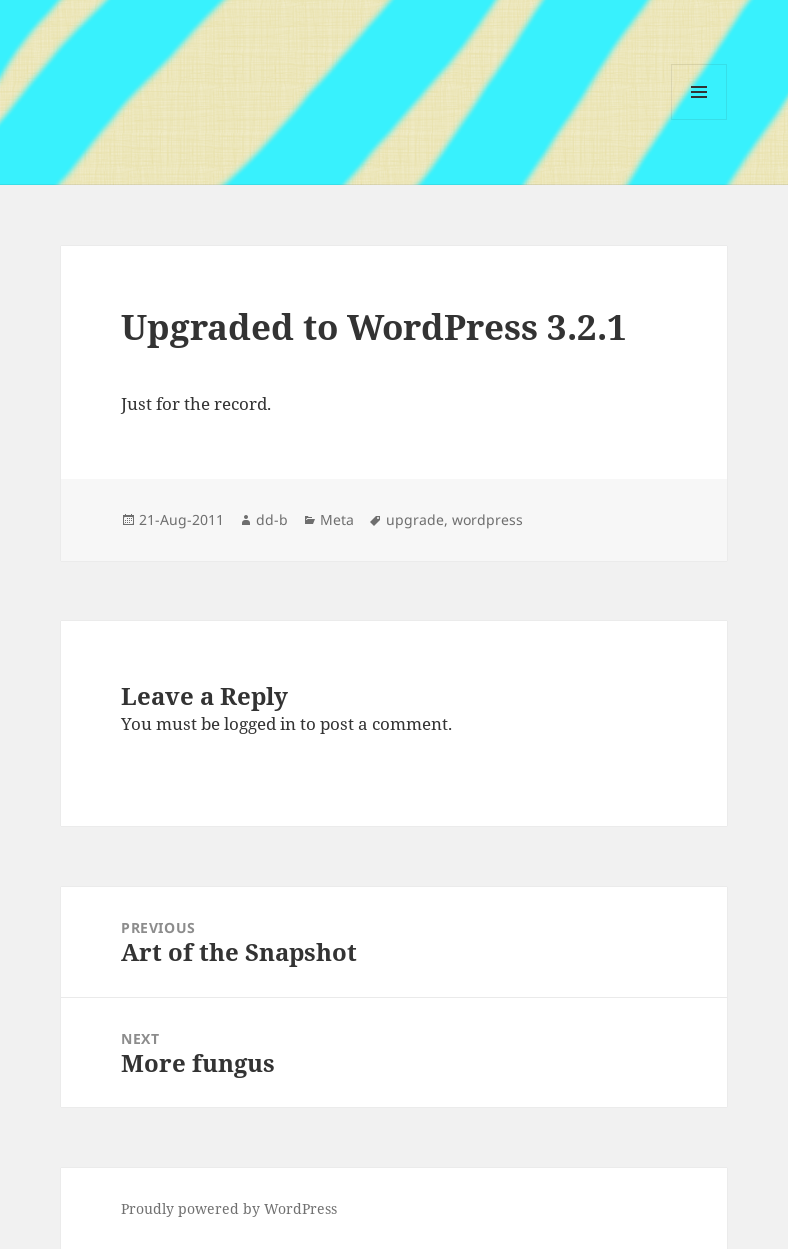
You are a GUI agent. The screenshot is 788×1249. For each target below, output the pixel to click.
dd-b (272, 519)
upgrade (415, 519)
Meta (337, 519)
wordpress (487, 519)
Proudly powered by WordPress (229, 1208)
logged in (260, 723)
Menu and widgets (699, 119)
